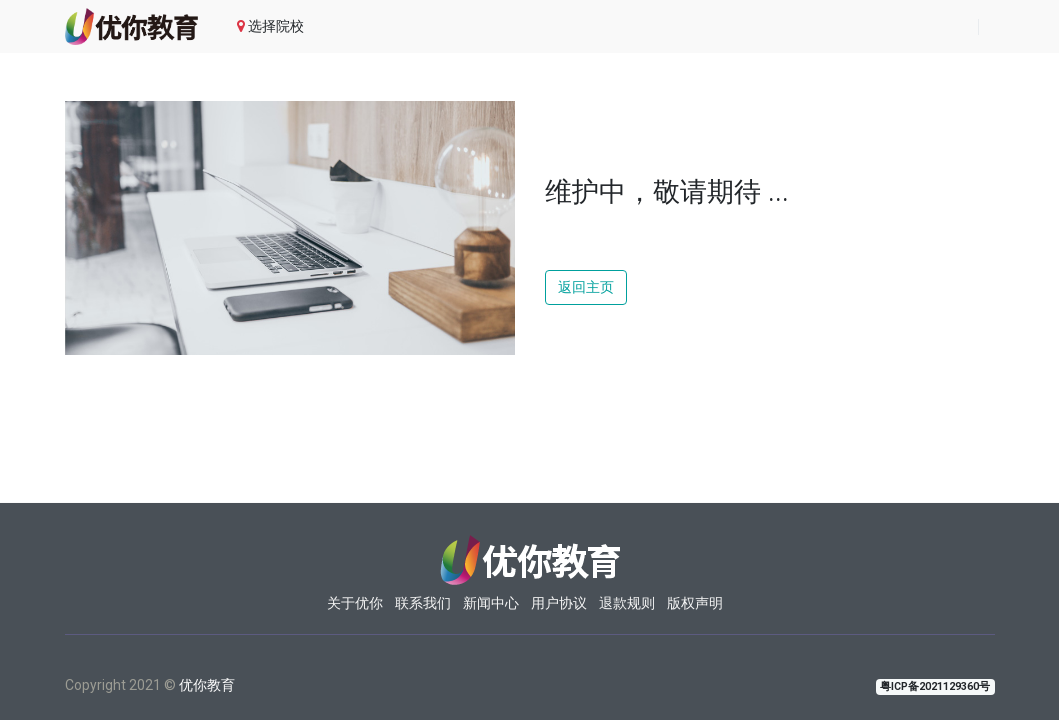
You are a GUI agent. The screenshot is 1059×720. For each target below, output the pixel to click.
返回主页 (586, 287)
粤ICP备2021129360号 (935, 686)
